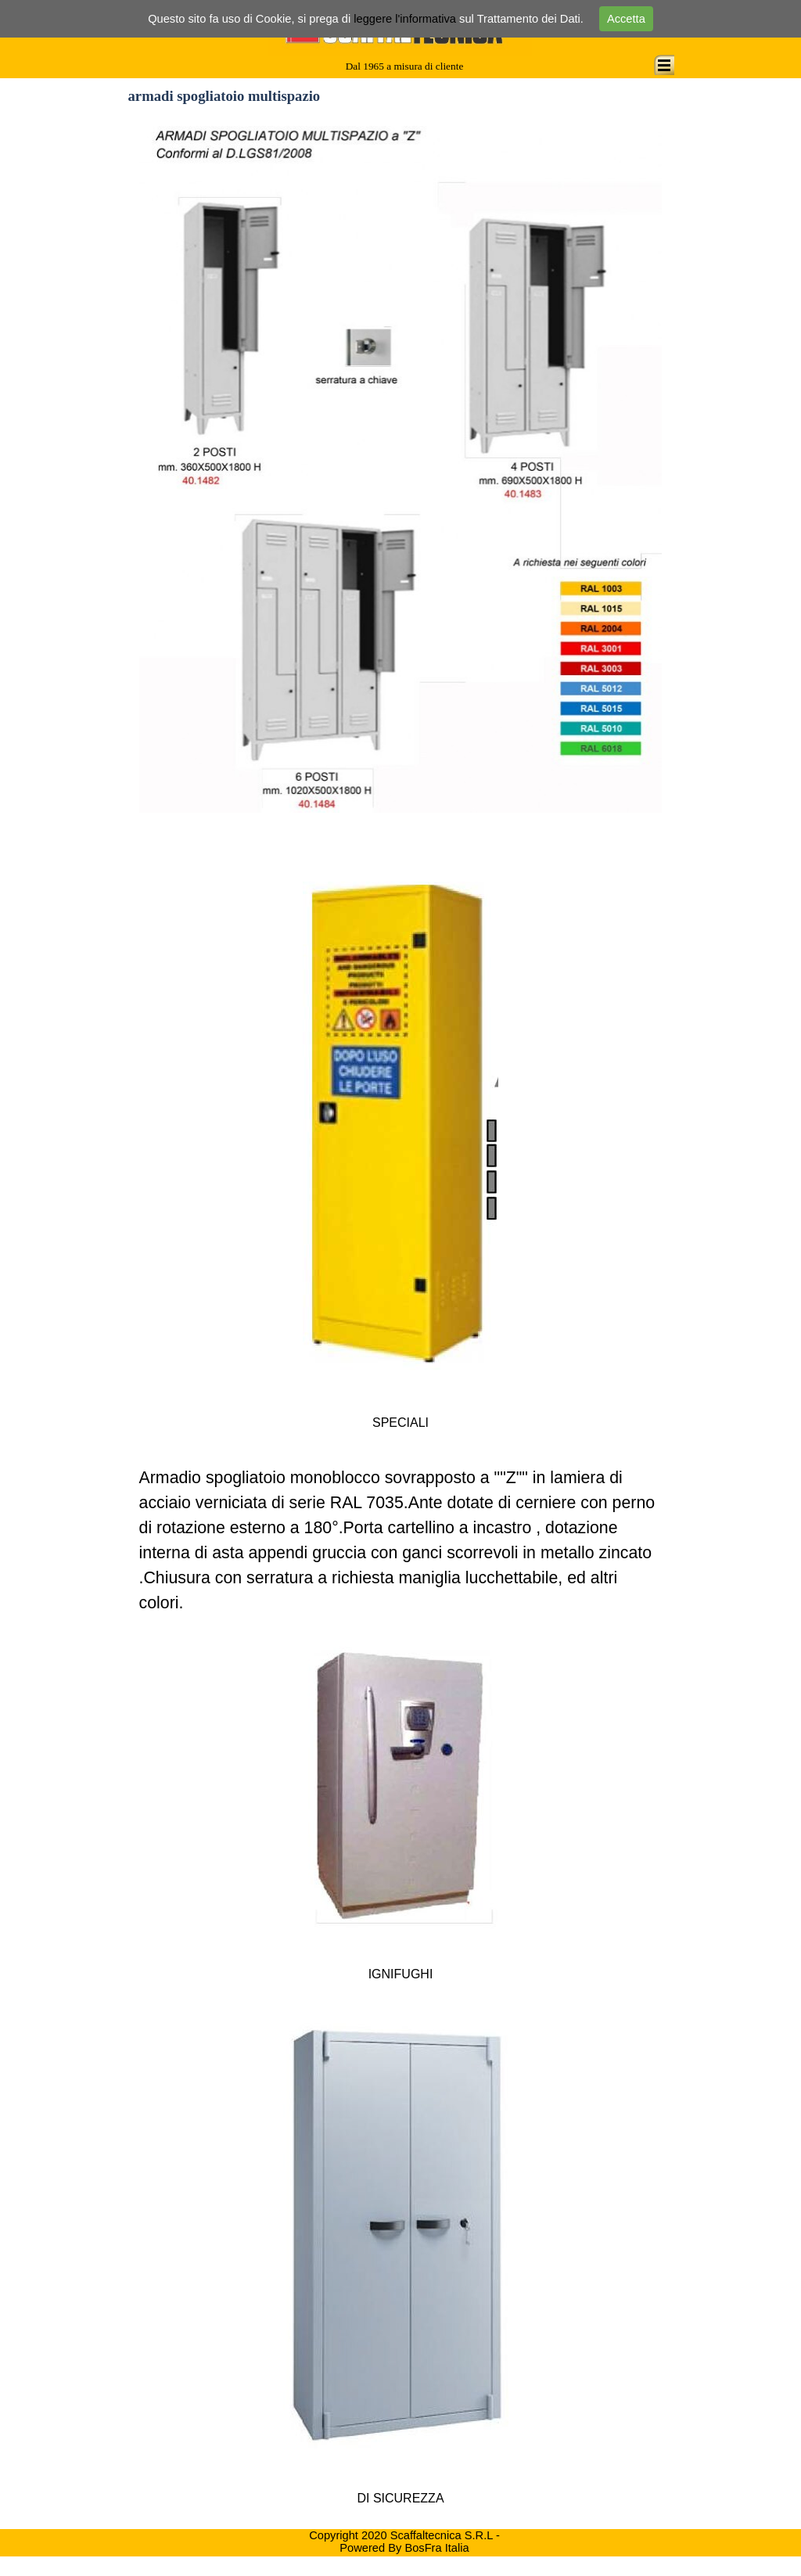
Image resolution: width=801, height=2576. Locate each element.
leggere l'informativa (405, 19)
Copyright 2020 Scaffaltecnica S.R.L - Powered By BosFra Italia (406, 2541)
